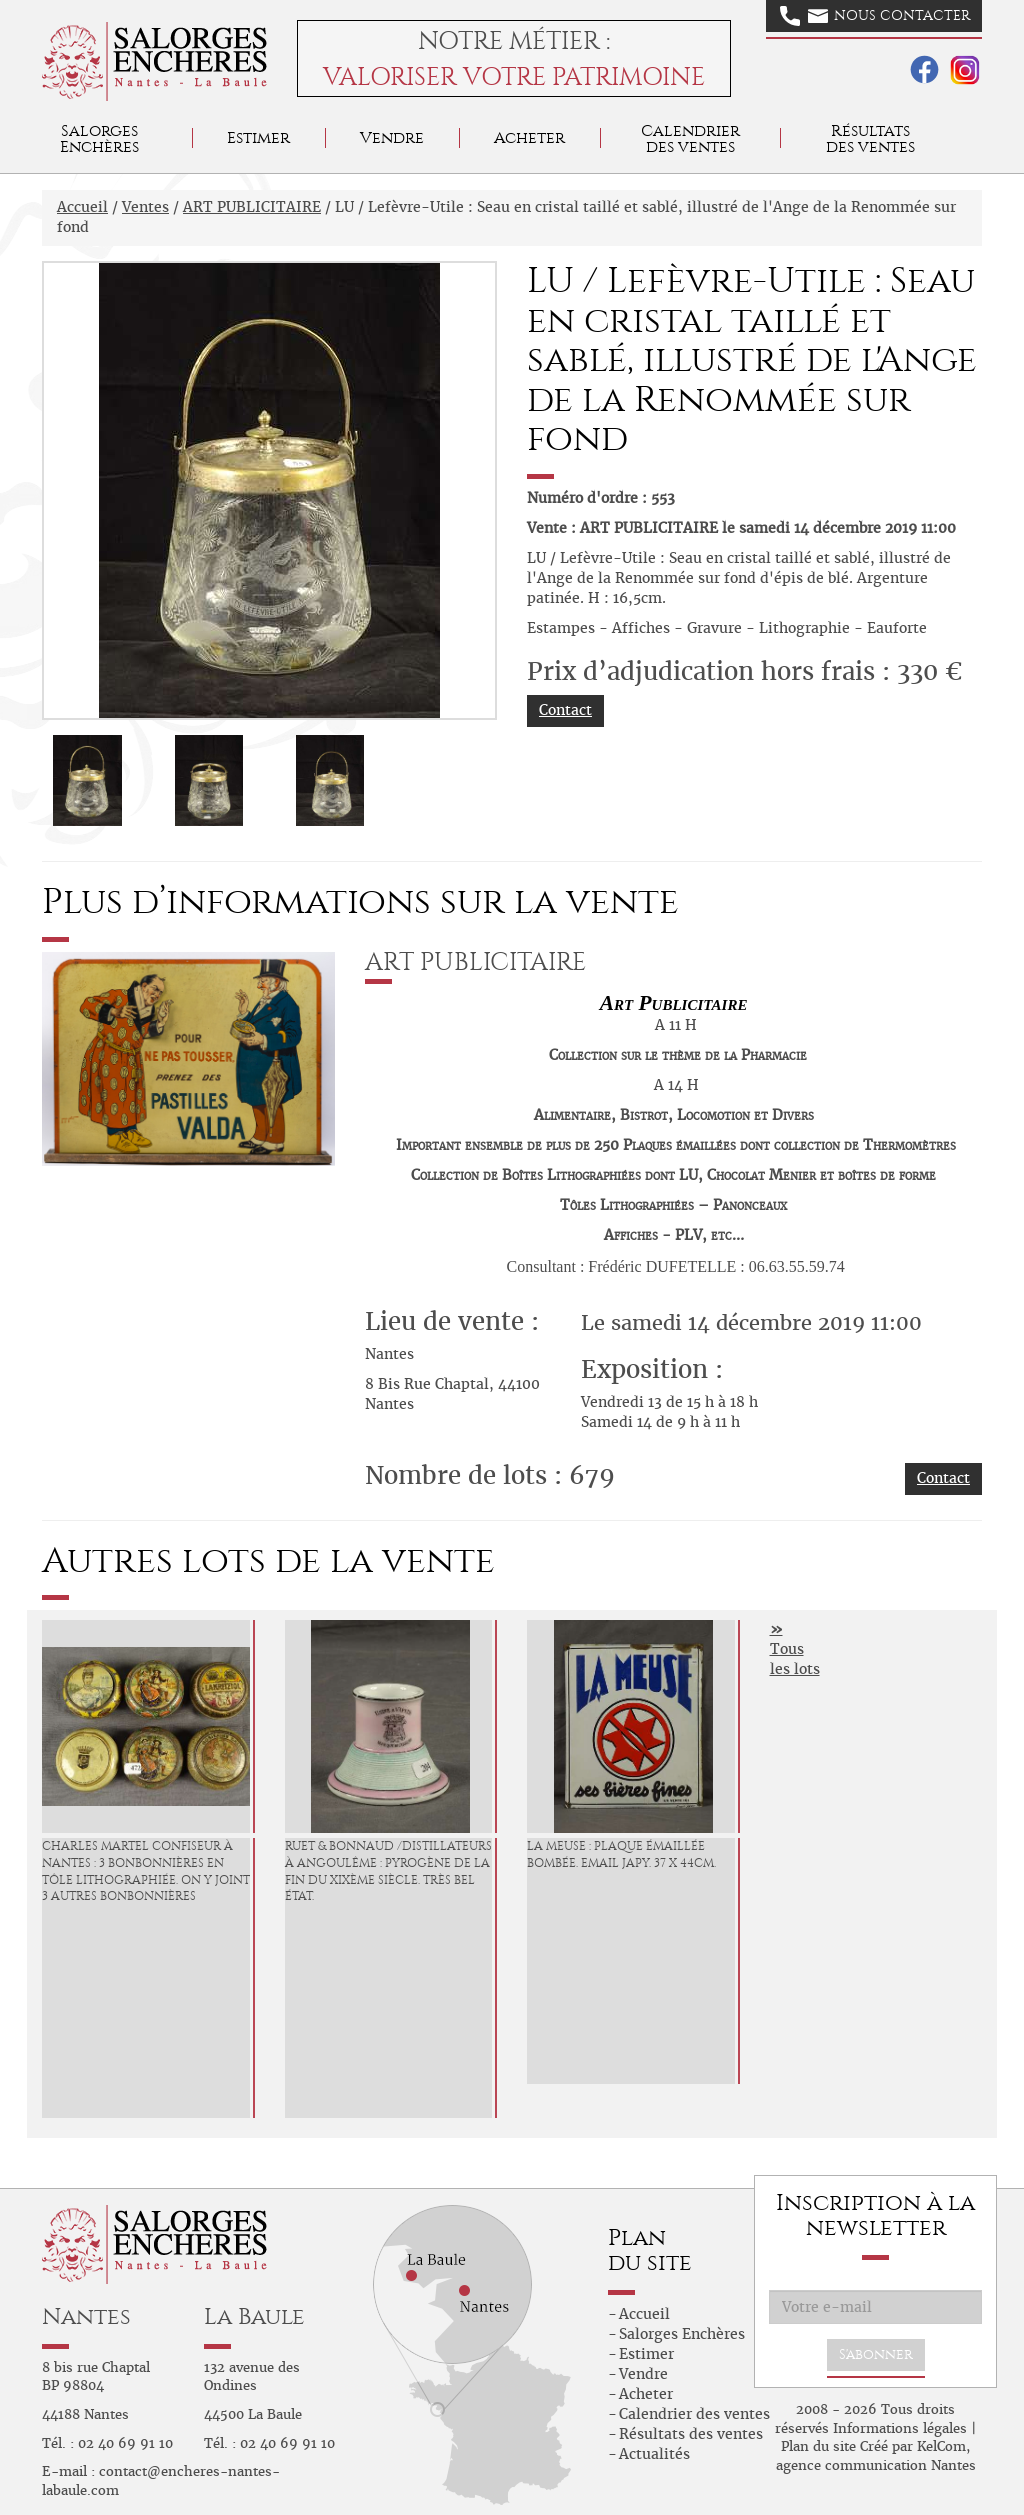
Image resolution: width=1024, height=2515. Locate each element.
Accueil (82, 207)
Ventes (145, 207)
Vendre (392, 137)
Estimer (258, 137)
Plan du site (818, 2446)
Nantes (86, 2316)
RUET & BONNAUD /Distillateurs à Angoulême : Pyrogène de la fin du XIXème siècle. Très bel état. (388, 1871)
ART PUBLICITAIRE (252, 207)
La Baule (254, 2316)
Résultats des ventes (691, 2434)
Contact (565, 710)
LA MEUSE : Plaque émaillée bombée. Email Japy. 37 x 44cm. (621, 1854)
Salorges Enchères (682, 2334)
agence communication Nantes (876, 2465)
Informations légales (900, 2428)
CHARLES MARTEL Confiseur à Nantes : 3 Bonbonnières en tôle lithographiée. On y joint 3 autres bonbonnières (146, 1871)
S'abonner (876, 2354)
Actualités (654, 2454)
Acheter (529, 137)
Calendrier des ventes (690, 138)
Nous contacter (875, 16)
